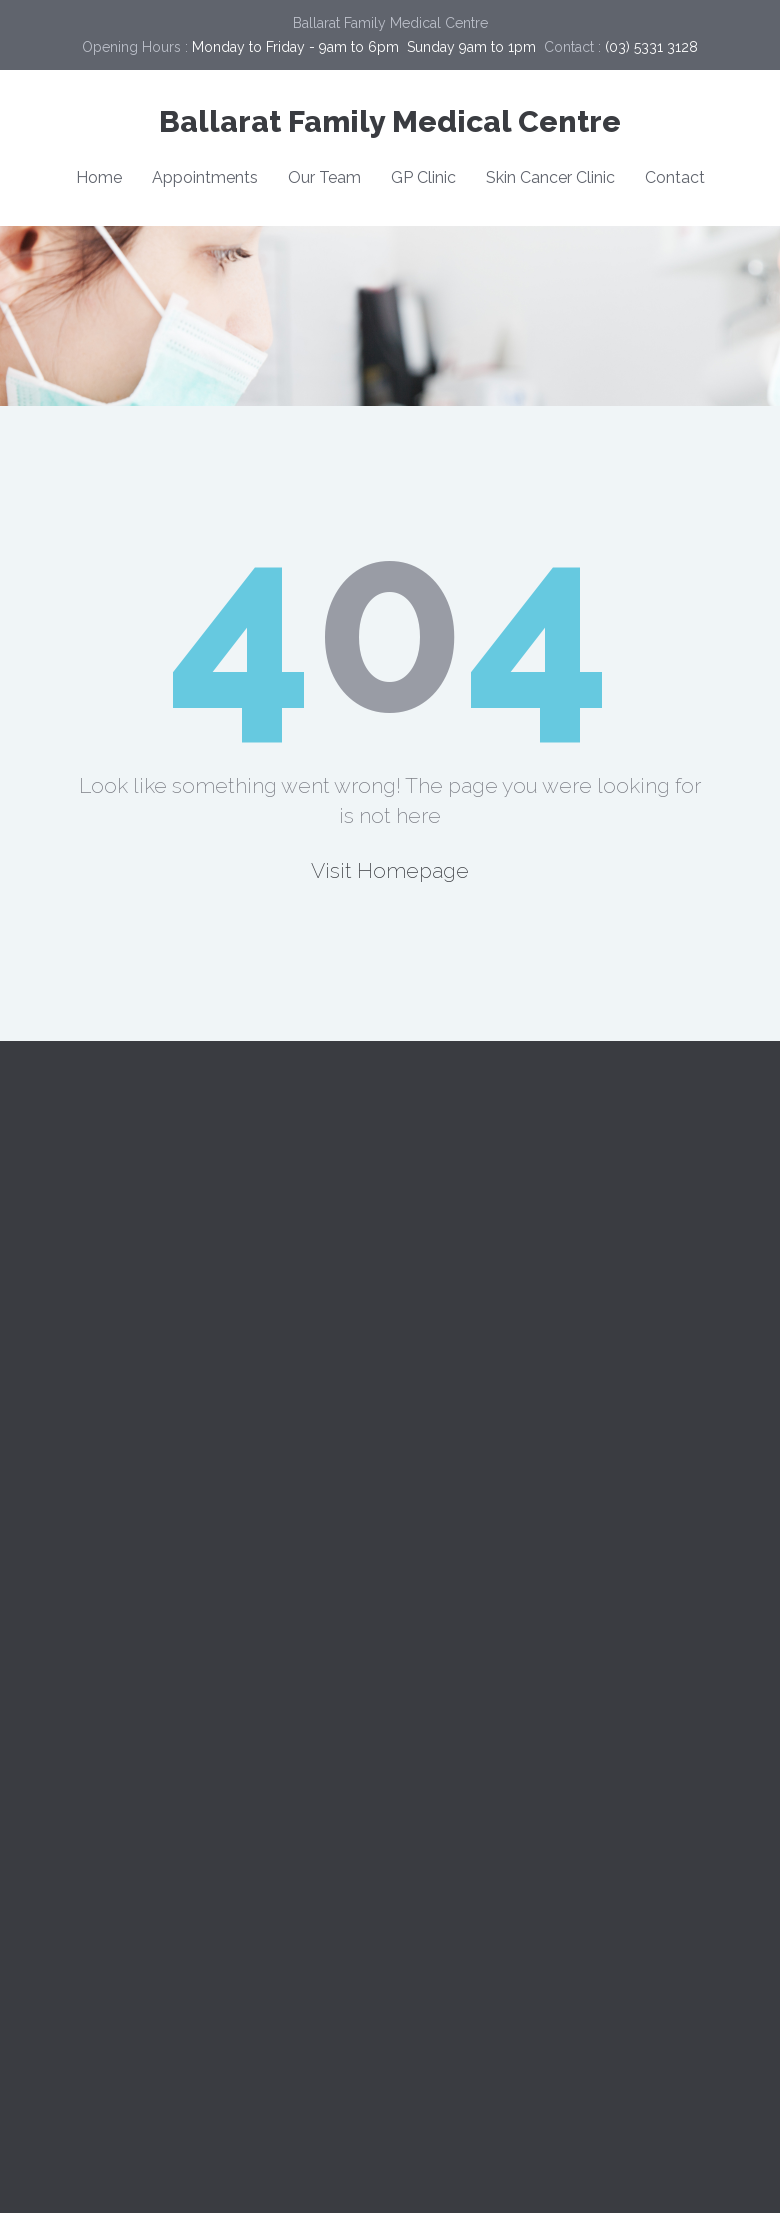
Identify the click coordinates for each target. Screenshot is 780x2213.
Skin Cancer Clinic (550, 177)
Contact (675, 177)
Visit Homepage (390, 870)
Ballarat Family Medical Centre (390, 121)
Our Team (324, 177)
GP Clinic (423, 177)
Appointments (205, 177)
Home (99, 177)
